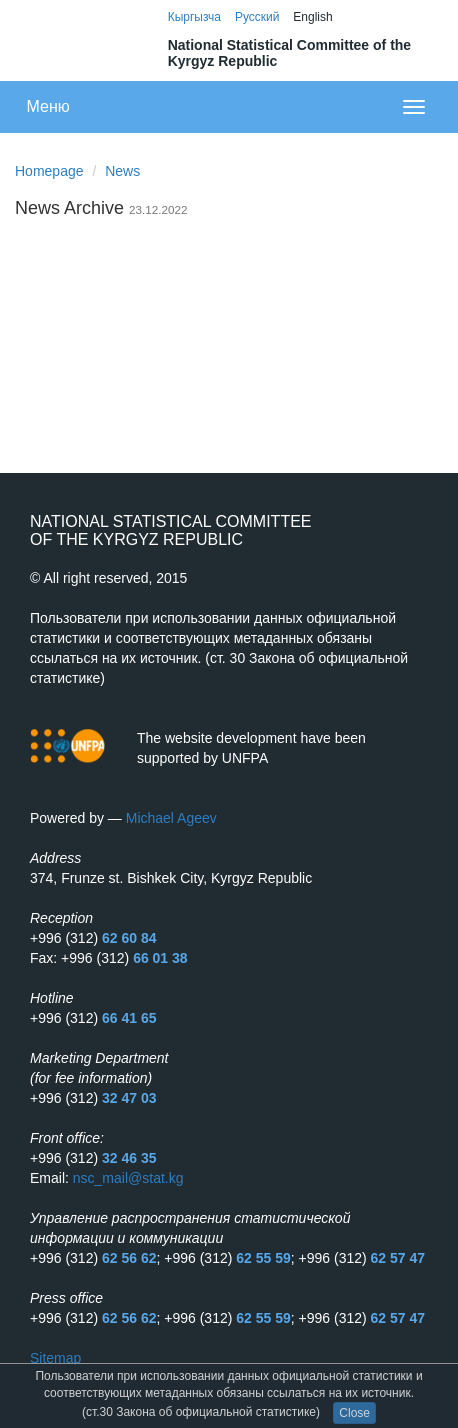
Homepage (49, 171)
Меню (48, 106)
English (312, 17)
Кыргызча (194, 17)
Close (354, 1413)
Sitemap (55, 1358)
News (122, 171)
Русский (257, 17)
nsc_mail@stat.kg (128, 1178)
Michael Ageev (171, 818)
